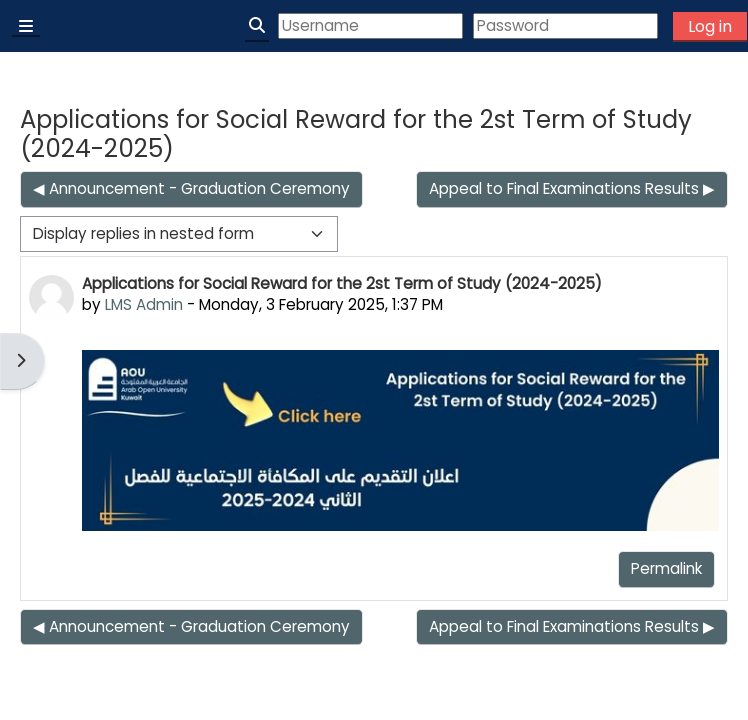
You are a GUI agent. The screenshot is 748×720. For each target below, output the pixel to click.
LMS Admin (144, 304)
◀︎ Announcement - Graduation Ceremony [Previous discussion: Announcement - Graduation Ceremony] (191, 188)
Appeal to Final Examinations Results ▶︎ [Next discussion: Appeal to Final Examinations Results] (572, 188)
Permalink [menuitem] (666, 568)
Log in (710, 26)
